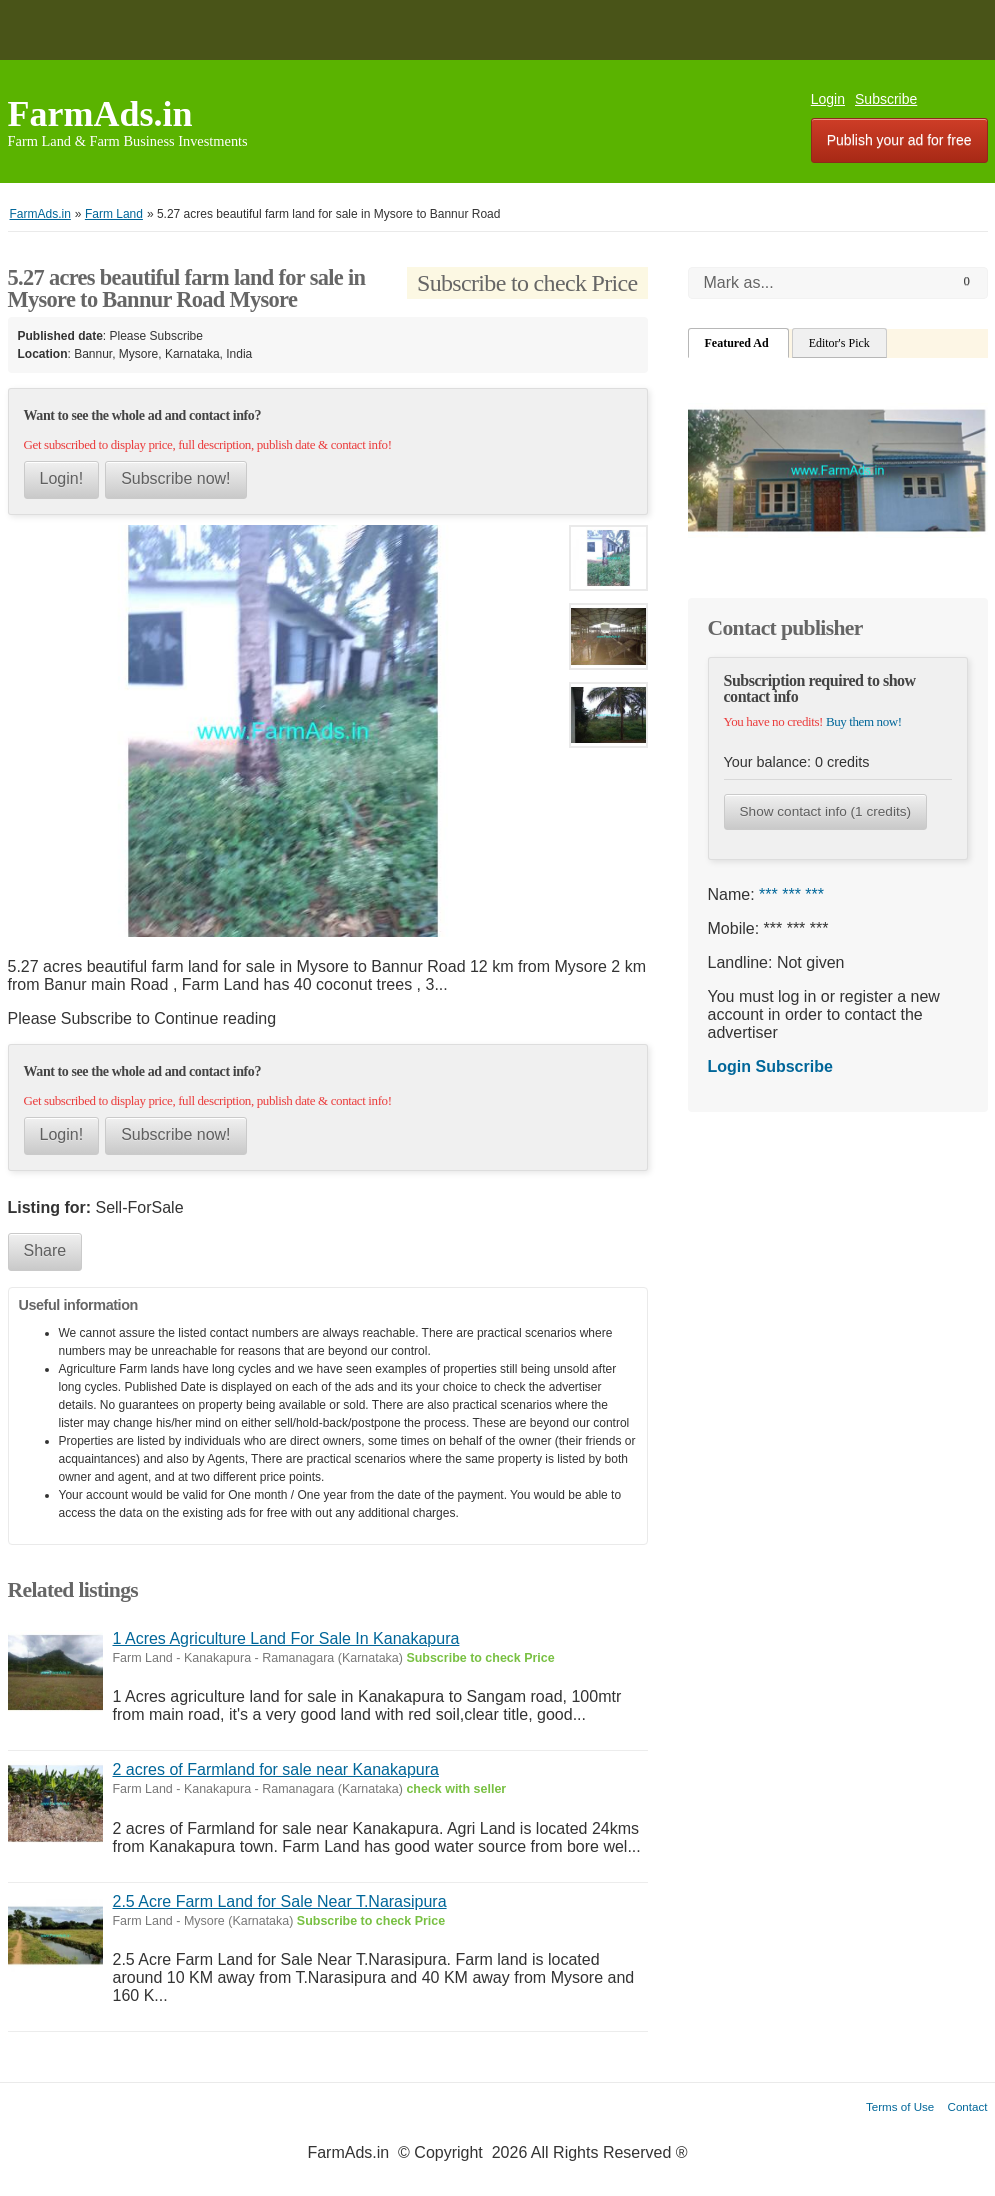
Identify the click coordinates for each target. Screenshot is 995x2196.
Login (828, 99)
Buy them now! (864, 721)
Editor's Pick (839, 343)
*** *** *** (791, 894)
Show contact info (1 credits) (826, 811)
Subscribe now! (175, 478)
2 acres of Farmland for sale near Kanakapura (276, 1769)
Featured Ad (738, 343)
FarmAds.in (100, 114)
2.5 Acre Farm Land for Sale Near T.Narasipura (280, 1901)
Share (45, 1250)
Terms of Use (900, 2106)
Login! (62, 478)
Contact (968, 2106)
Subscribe (886, 99)
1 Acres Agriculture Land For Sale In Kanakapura (286, 1638)
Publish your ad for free (899, 140)
